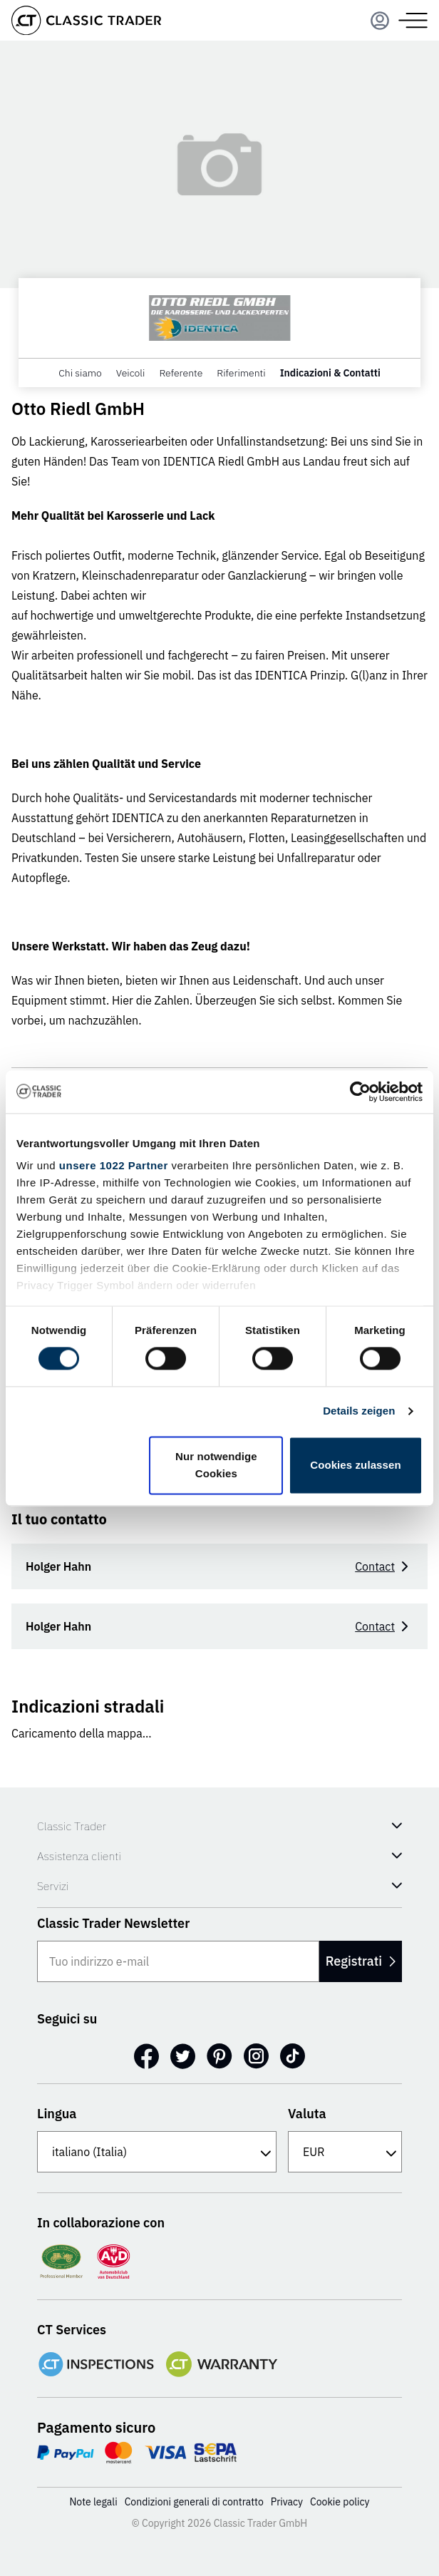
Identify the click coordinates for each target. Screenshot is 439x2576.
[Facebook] (146, 2056)
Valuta (307, 2113)
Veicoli (130, 372)
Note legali (93, 2501)
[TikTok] (292, 2056)
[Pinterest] (219, 2056)
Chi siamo (80, 372)
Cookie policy (340, 2501)
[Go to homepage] (86, 20)
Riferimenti (241, 372)
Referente (180, 372)
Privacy (287, 2501)
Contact (384, 1566)
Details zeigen (359, 1411)
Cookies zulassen (355, 1465)
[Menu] (380, 21)
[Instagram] (256, 2056)
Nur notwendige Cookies (216, 1464)
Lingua (56, 2113)
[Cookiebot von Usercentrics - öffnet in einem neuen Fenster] (360, 1091)
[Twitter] (182, 2056)
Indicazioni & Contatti (330, 372)
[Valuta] (345, 2151)
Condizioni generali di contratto (194, 2501)
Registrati (361, 1961)
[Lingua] (157, 2151)
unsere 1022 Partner (113, 1165)
